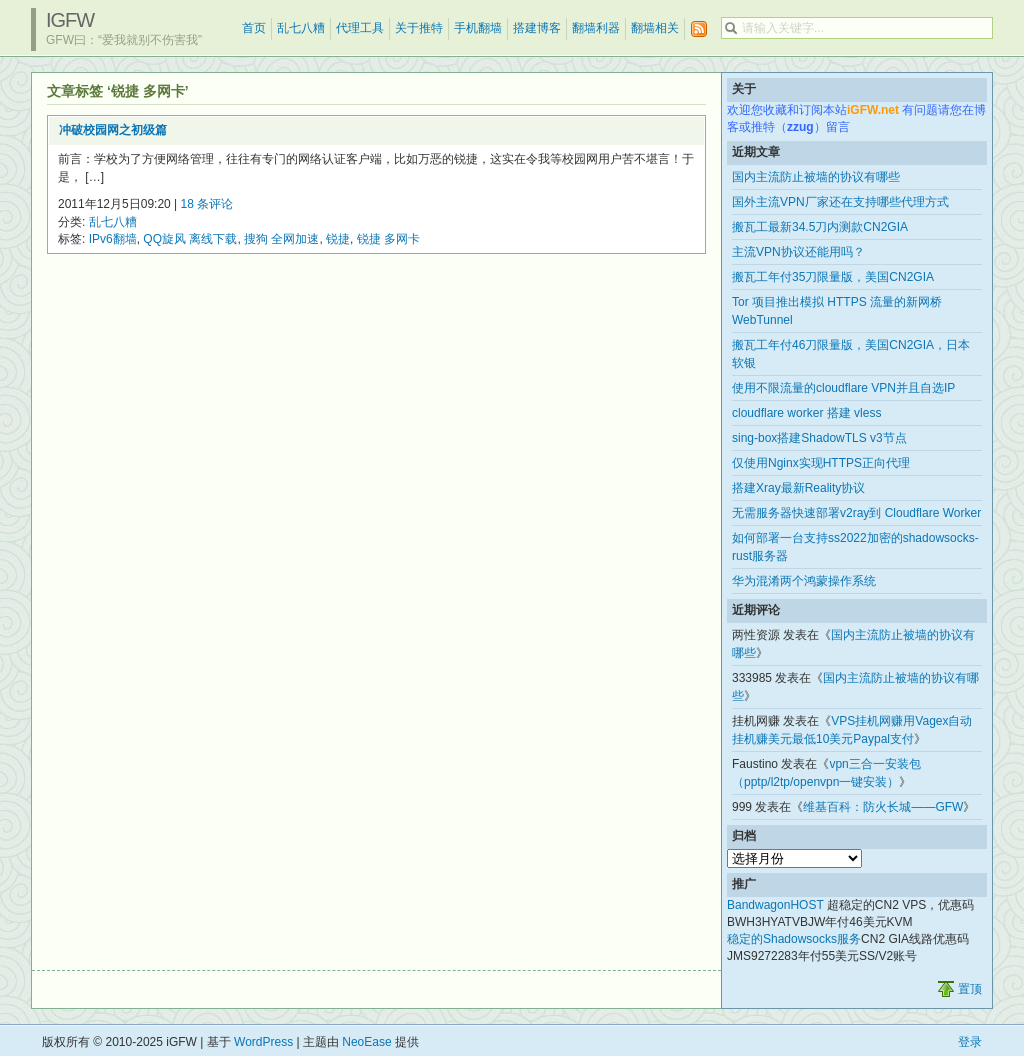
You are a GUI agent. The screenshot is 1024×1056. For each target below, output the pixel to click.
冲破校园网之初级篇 (113, 130)
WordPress (263, 1042)
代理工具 (360, 28)
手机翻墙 (478, 28)
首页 (254, 28)
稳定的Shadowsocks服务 (794, 939)
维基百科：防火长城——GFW (883, 807)
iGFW (70, 20)
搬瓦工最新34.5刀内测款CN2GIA (820, 227)
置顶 (970, 989)
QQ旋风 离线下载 (190, 239)
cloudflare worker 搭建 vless (806, 413)
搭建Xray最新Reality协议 (798, 488)
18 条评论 (207, 204)
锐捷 (338, 239)
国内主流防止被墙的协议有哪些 (816, 177)
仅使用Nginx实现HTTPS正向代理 (821, 463)
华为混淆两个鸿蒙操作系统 (804, 581)
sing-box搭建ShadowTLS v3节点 (819, 438)
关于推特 (419, 28)
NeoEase (366, 1042)
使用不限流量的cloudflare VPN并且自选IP (843, 388)
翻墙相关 (655, 28)
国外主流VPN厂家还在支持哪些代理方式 (840, 202)
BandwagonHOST (775, 905)
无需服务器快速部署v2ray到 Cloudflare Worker (856, 513)
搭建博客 (537, 28)
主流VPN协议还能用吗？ (798, 252)
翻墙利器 (596, 28)
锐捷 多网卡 (388, 239)
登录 (970, 1042)
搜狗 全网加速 (281, 239)
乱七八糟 (301, 28)
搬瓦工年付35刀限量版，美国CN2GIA (833, 277)
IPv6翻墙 (113, 239)
